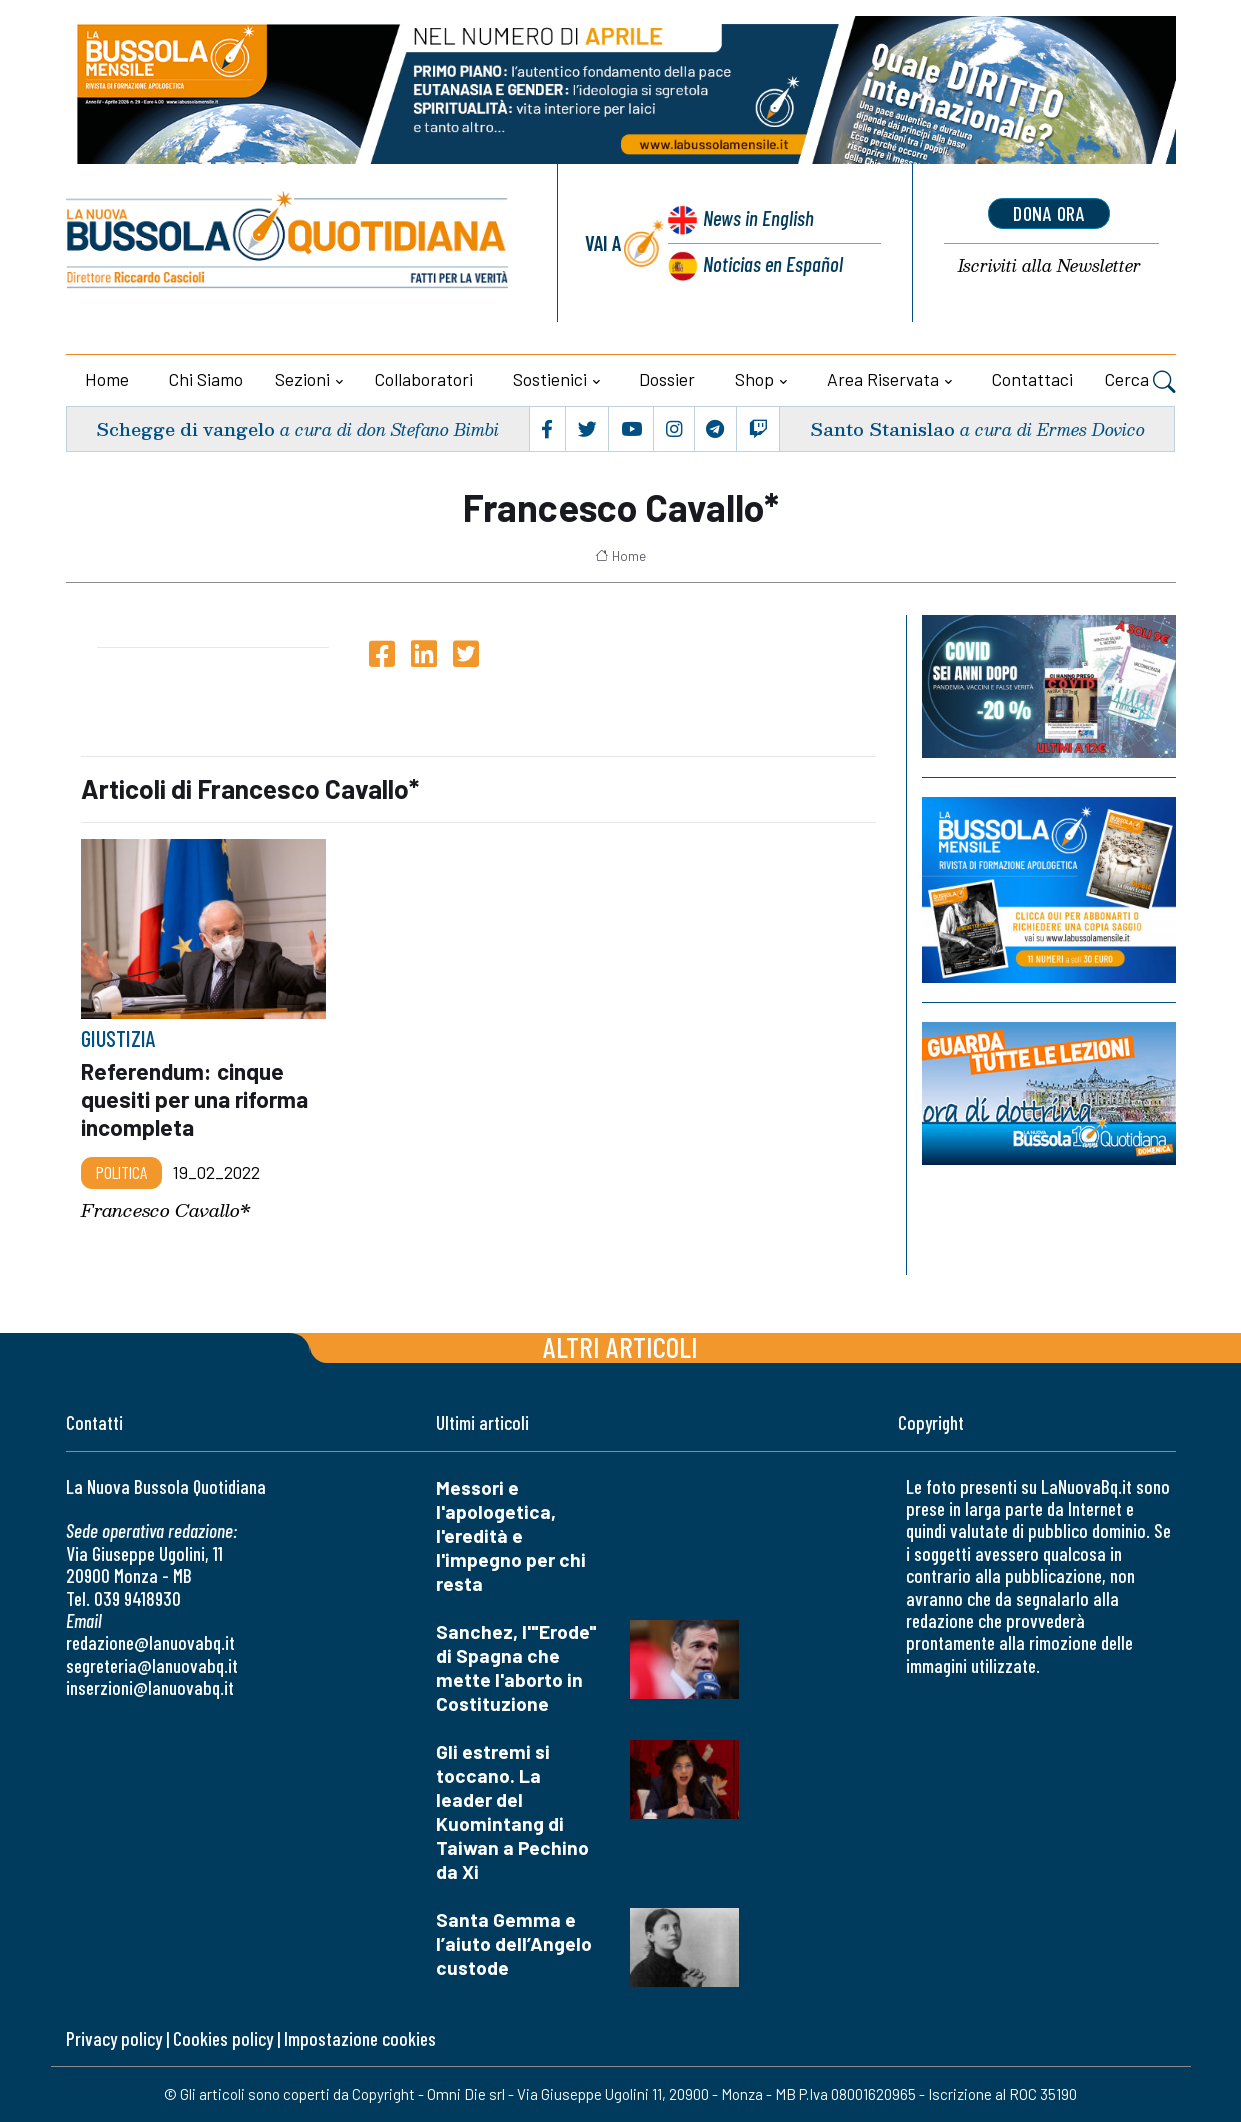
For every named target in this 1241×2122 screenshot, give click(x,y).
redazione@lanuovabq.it (150, 1642)
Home (107, 379)
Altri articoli (620, 1346)
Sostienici (550, 379)
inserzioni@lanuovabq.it (150, 1687)
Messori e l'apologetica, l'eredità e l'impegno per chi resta (511, 1535)
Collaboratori (424, 379)
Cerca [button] (1140, 382)
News (758, 217)
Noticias (773, 263)
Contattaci (1032, 379)
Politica (121, 1172)
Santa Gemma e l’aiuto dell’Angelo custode (514, 1943)
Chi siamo (206, 379)
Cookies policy (223, 2038)
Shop (754, 379)
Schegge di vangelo (185, 428)
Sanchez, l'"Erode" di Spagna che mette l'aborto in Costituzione (516, 1667)
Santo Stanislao (882, 428)
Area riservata (883, 379)
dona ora (1049, 213)
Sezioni (302, 379)
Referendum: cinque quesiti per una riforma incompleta (194, 1099)
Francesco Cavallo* (166, 1210)
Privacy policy (114, 2038)
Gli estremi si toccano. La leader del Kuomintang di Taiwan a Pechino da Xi (512, 1811)
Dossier (667, 379)
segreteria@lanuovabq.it (152, 1665)
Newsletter (1049, 266)
